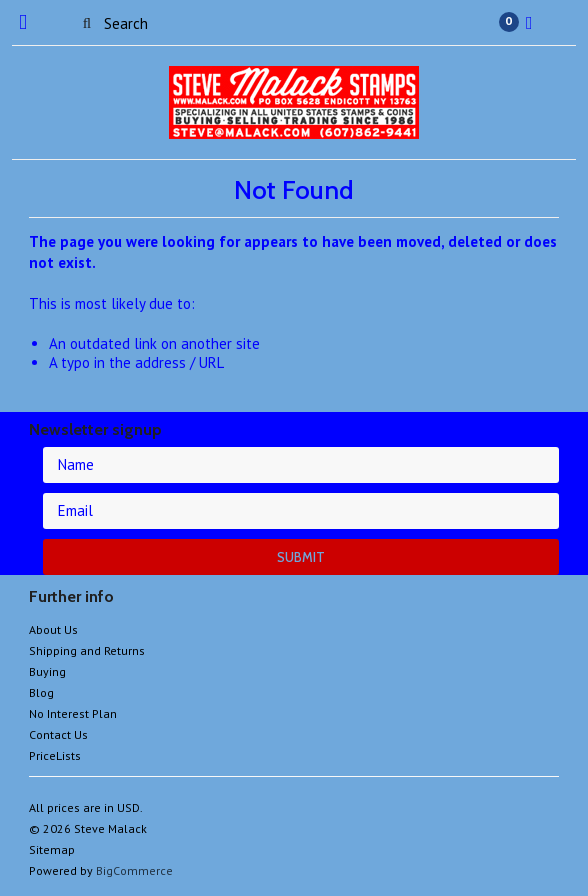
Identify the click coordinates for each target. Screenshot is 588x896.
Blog (41, 692)
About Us (53, 629)
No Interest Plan (73, 713)
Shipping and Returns (87, 650)
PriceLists (55, 755)
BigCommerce (134, 870)
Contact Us (58, 734)
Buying (47, 671)
